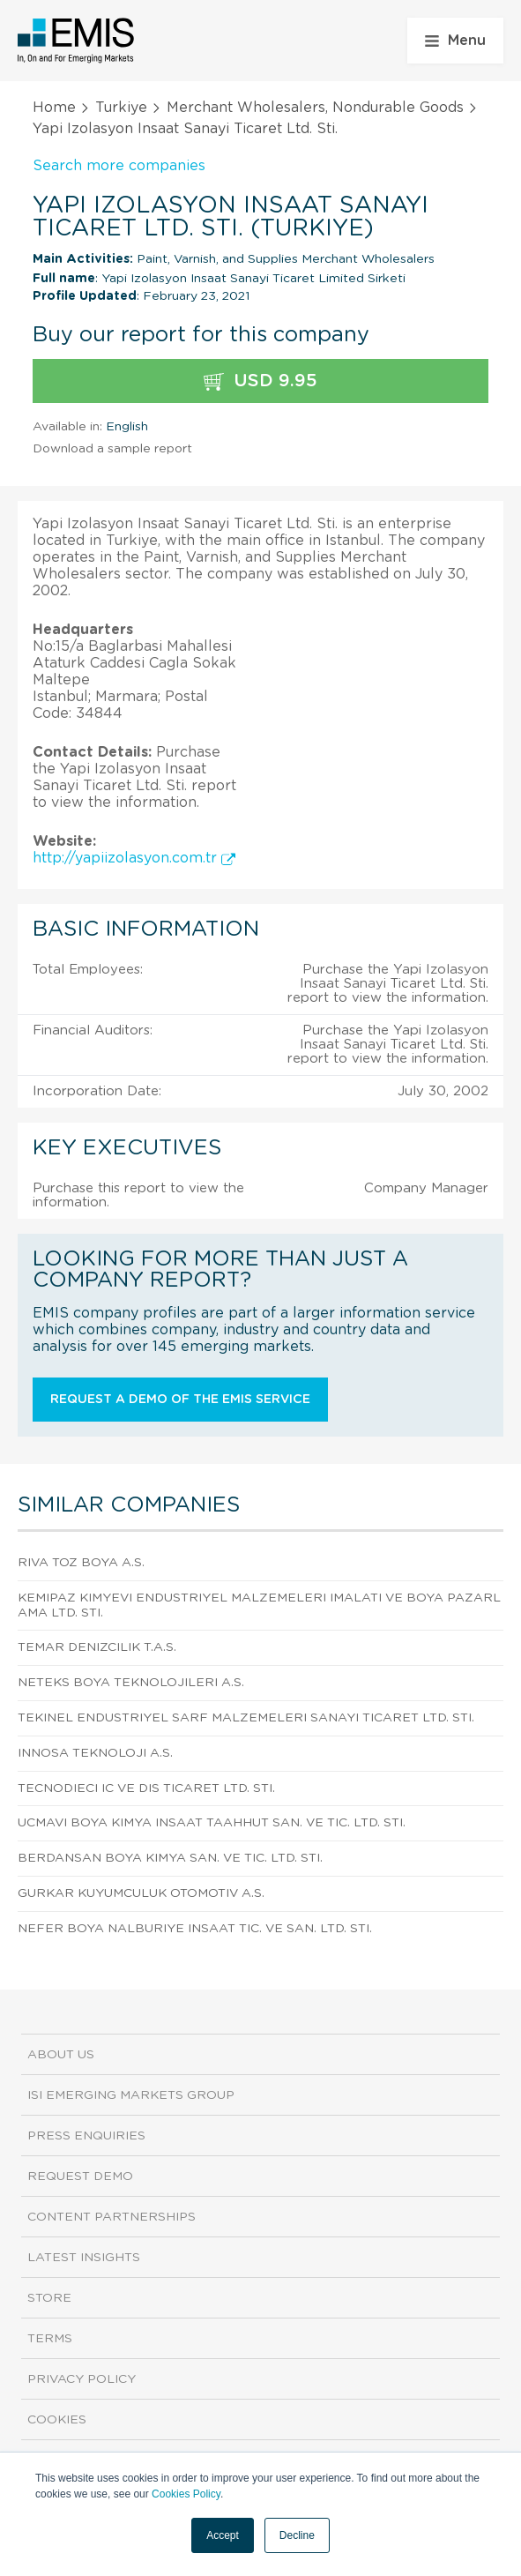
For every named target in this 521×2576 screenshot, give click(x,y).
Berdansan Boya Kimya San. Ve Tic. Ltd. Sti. (170, 1858)
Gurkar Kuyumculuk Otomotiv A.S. (141, 1893)
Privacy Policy (81, 2379)
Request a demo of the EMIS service (180, 1399)
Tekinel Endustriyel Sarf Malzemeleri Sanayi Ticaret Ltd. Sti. (246, 1718)
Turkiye (121, 108)
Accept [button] (222, 2535)
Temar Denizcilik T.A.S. (97, 1647)
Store (49, 2298)
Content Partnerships (111, 2217)
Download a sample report (112, 449)
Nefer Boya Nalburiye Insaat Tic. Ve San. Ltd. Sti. (195, 1929)
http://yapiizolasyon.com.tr (134, 858)
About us (60, 2055)
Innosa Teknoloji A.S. (95, 1753)
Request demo (80, 2176)
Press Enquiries (86, 2136)
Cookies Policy (186, 2494)
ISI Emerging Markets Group (130, 2095)
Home (54, 108)
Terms (49, 2339)
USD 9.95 (260, 381)
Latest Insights (83, 2257)
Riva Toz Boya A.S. (81, 1563)
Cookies (56, 2420)
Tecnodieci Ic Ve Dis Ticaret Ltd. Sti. (146, 1788)
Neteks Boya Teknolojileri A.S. (131, 1682)
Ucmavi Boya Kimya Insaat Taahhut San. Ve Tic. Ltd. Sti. (212, 1823)
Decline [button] (297, 2535)
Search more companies (119, 166)
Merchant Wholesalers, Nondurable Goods (315, 108)
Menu (455, 41)
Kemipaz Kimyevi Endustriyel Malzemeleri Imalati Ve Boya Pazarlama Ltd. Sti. (259, 1605)
